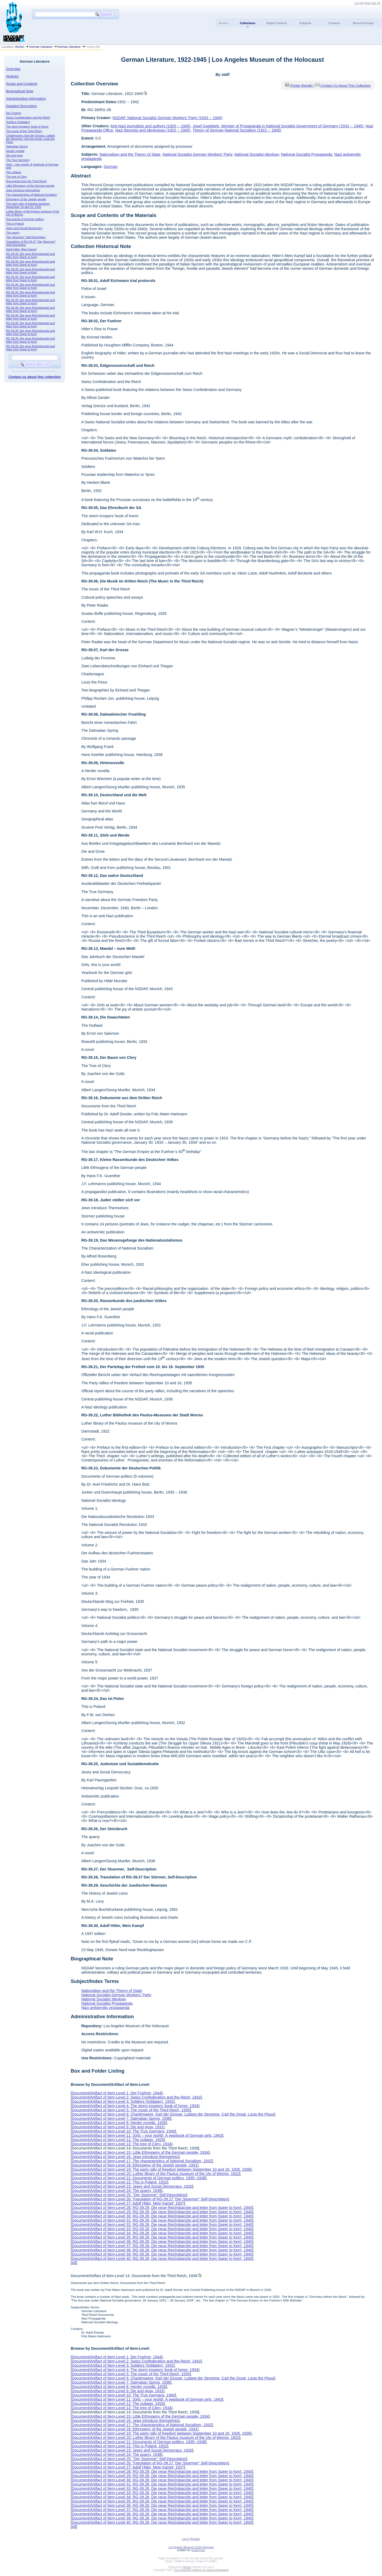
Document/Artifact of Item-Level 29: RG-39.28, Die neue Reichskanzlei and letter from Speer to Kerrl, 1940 (162, 2212)
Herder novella (15, 151)
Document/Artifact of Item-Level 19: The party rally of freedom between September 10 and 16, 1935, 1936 (161, 2169)
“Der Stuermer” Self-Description (26, 237)
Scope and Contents (21, 84)
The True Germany (18, 160)
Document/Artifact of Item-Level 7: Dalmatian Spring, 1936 (121, 2118)
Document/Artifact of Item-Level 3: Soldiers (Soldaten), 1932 (122, 2101)
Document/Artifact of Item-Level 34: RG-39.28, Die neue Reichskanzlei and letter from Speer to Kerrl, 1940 (162, 2233)
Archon (19, 46)
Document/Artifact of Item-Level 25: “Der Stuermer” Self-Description (129, 2195)
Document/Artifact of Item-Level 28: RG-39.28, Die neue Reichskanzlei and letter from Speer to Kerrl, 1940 (162, 2207)
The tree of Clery (16, 176)
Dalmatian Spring (17, 146)
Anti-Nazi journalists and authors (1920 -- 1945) (150, 126)
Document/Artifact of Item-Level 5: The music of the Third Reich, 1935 (131, 2110)
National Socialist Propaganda (306, 154)
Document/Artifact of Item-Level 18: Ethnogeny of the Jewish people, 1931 (134, 2165)
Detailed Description (21, 106)
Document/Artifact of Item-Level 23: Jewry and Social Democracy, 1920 (132, 2186)
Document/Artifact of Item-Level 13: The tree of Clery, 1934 (121, 2144)
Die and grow (14, 155)
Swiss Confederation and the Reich (28, 117)
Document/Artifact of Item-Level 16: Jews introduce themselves (125, 2157)
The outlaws (13, 172)
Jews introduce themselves (23, 190)
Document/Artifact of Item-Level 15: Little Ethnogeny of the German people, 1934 (140, 2152)
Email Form (198, 2550)
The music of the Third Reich (24, 131)
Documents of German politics (25, 219)
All (74, 2263)
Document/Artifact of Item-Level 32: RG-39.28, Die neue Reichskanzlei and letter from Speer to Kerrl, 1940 (162, 2224)
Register (195, 2539)
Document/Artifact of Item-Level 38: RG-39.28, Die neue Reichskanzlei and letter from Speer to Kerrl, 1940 (162, 2250)
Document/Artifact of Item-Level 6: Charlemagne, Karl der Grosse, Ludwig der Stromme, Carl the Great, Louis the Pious (173, 2114)
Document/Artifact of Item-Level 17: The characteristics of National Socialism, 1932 (142, 2161)
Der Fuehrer (13, 113)
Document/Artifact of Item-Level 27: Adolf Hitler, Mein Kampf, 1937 (128, 2203)
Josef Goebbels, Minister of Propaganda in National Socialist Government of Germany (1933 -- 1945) (278, 126)
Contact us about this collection (34, 377)
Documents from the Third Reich (26, 181)
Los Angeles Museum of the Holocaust (191, 2547)
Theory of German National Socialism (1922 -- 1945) (237, 130)
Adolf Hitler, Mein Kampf (21, 249)
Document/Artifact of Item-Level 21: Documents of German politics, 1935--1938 (138, 2178)
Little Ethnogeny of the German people (30, 185)
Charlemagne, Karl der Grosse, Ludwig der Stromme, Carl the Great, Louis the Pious (30, 138)
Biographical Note (19, 91)
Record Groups (363, 23)
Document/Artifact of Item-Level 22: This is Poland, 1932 (119, 2182)
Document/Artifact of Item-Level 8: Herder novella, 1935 (119, 2123)
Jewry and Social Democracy (24, 228)
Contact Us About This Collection (345, 86)
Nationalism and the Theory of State (129, 154)
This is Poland (15, 223)
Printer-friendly (302, 86)
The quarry (13, 232)
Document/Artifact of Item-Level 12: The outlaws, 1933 (118, 2140)
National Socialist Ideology (256, 154)
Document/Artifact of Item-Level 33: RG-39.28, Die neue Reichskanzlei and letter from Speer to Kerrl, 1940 (162, 2229)
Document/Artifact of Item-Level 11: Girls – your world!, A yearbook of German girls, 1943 (147, 2135)
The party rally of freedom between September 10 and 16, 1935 (28, 205)
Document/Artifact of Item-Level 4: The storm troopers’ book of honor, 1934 (135, 2106)
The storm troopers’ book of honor (27, 126)
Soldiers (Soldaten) (18, 122)
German (111, 166)
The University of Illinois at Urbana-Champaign (201, 2570)
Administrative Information (26, 99)
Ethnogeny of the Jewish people (26, 199)
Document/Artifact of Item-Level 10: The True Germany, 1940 (123, 2131)
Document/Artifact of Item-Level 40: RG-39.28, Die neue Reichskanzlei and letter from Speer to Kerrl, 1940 (162, 2258)
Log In (358, 3)
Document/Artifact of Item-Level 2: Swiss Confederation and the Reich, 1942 (136, 2097)
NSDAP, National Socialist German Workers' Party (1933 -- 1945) (167, 118)
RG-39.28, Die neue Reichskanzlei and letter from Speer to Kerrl (30, 255)
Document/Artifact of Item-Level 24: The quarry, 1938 (116, 2190)
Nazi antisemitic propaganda (105, 2007)
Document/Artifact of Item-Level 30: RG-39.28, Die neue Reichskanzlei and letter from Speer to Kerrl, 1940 (162, 2216)
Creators (334, 23)
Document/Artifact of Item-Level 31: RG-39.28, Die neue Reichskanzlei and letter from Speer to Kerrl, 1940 (162, 2220)
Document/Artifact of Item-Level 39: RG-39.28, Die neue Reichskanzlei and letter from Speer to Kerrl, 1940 (162, 2254)
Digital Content (276, 23)
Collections (247, 23)
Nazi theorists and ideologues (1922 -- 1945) (152, 130)
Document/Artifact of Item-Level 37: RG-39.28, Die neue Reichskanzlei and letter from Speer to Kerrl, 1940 (162, 2246)
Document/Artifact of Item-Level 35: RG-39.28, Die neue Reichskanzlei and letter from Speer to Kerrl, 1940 (162, 2237)
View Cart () (372, 3)
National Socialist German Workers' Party (197, 154)
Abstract (12, 76)
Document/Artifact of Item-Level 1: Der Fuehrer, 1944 (116, 2093)
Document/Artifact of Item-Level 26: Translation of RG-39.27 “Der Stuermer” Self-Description (150, 2199)
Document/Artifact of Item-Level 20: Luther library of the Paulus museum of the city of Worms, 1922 (155, 2174)
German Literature (41, 46)
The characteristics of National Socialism (31, 194)
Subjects (305, 23)
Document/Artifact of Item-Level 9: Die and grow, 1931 (117, 2127)
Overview (13, 69)
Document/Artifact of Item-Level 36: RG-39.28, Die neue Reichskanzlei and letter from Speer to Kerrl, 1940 (162, 2241)
